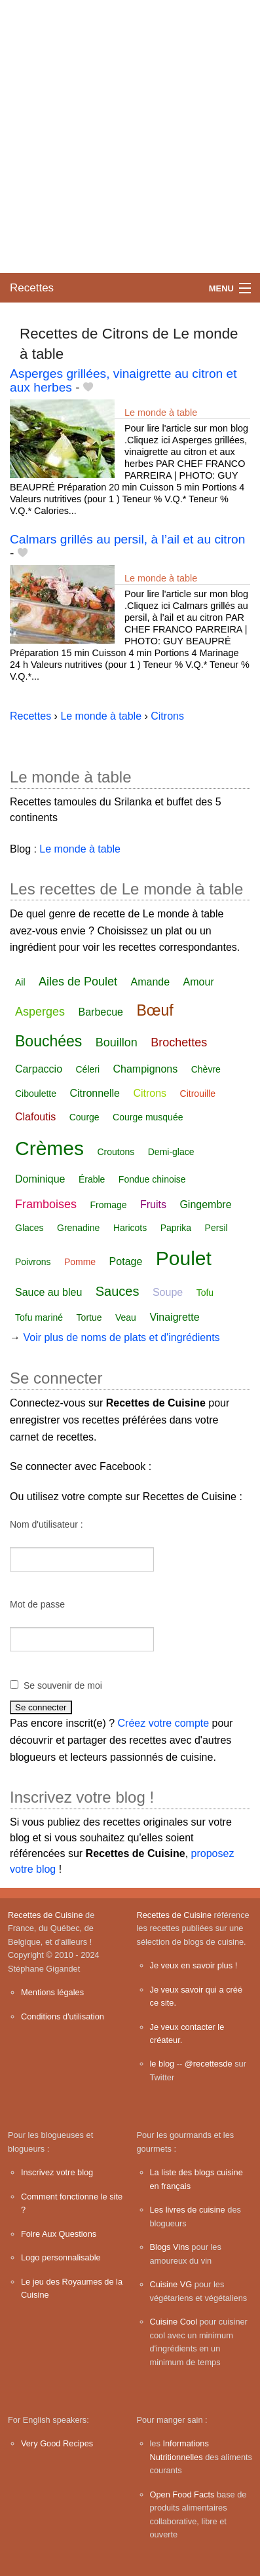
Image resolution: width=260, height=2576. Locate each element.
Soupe (168, 1292)
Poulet (184, 1258)
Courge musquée (148, 1117)
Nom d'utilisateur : (46, 1524)
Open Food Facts (182, 2494)
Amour (198, 981)
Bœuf (154, 1010)
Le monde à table (160, 412)
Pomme (80, 1262)
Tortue (89, 1317)
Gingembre (205, 1204)
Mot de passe (37, 1604)
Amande (150, 981)
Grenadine (78, 1228)
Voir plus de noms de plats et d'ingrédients (121, 1337)
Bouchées (48, 1041)
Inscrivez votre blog (57, 2172)
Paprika (175, 1228)
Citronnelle (95, 1093)
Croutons (115, 1152)
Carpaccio (38, 1069)
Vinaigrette (174, 1317)
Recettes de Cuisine (45, 1915)
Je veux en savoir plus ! (194, 1965)
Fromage (108, 1205)
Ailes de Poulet (78, 981)
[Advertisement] (130, 137)
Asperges (40, 1011)
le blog (162, 2064)
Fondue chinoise (152, 1179)
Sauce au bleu (48, 1292)
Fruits (153, 1204)
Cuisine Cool (174, 2322)
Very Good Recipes (57, 2443)
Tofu (205, 1292)
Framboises (46, 1204)
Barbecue (101, 1012)
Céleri (87, 1069)
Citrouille (197, 1093)
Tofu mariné (39, 1317)
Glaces (29, 1228)
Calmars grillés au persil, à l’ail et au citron (127, 539)
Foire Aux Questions (58, 2234)
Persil (216, 1228)
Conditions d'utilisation (62, 2016)
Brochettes (179, 1042)
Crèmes (49, 1148)
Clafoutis (35, 1116)
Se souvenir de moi (63, 1685)
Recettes (32, 288)
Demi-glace (171, 1152)
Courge (84, 1117)
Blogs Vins (169, 2247)
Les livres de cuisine (187, 2210)
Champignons (145, 1069)
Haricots (130, 1228)
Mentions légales (52, 1992)
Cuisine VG (171, 2284)
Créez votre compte (164, 1723)
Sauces (117, 1291)
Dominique (40, 1179)
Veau (125, 1317)
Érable (92, 1179)
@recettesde (208, 2064)
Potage (126, 1261)
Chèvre (206, 1069)
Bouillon (117, 1042)
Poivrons (32, 1262)
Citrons (149, 1093)
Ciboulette (35, 1093)
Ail (20, 982)
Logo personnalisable (61, 2257)
